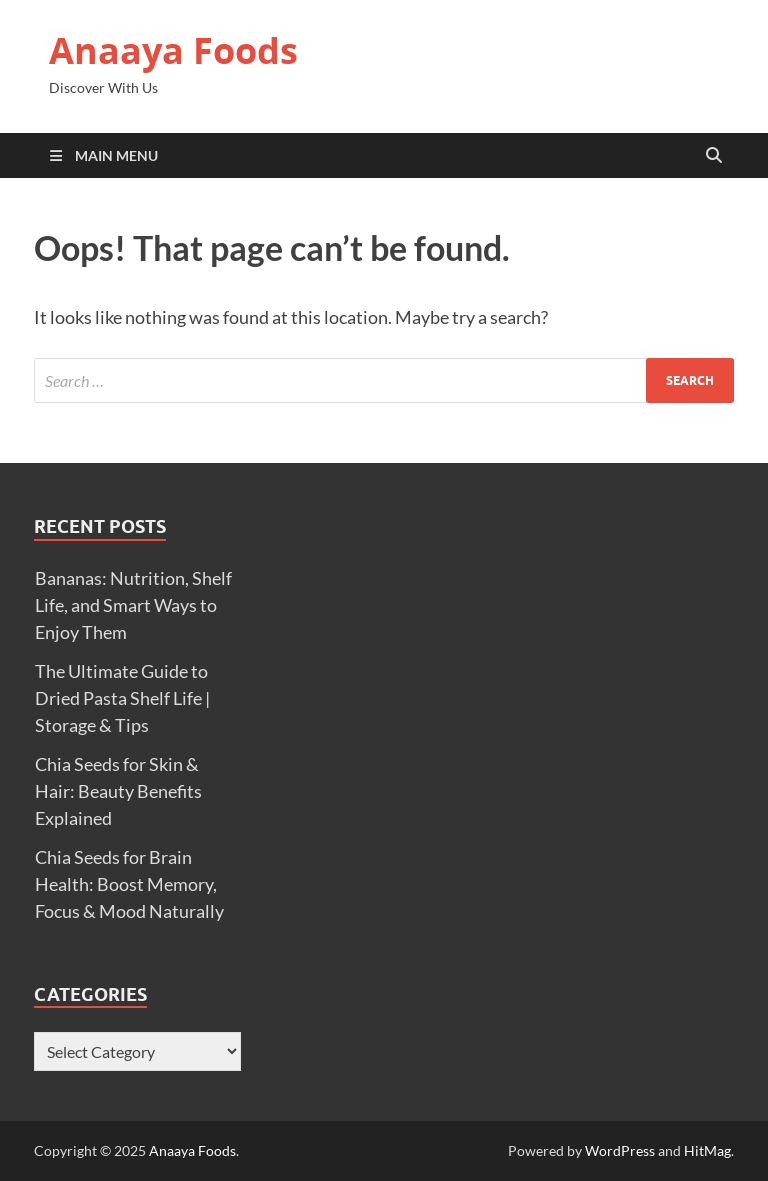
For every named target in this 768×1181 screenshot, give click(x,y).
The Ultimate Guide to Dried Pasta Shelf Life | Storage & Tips (122, 698)
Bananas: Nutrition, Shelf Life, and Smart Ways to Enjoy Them (133, 605)
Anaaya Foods (173, 50)
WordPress (620, 1150)
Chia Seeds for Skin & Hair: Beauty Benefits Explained (118, 791)
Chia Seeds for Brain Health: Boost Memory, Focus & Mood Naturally (129, 884)
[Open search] (714, 156)
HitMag (707, 1150)
